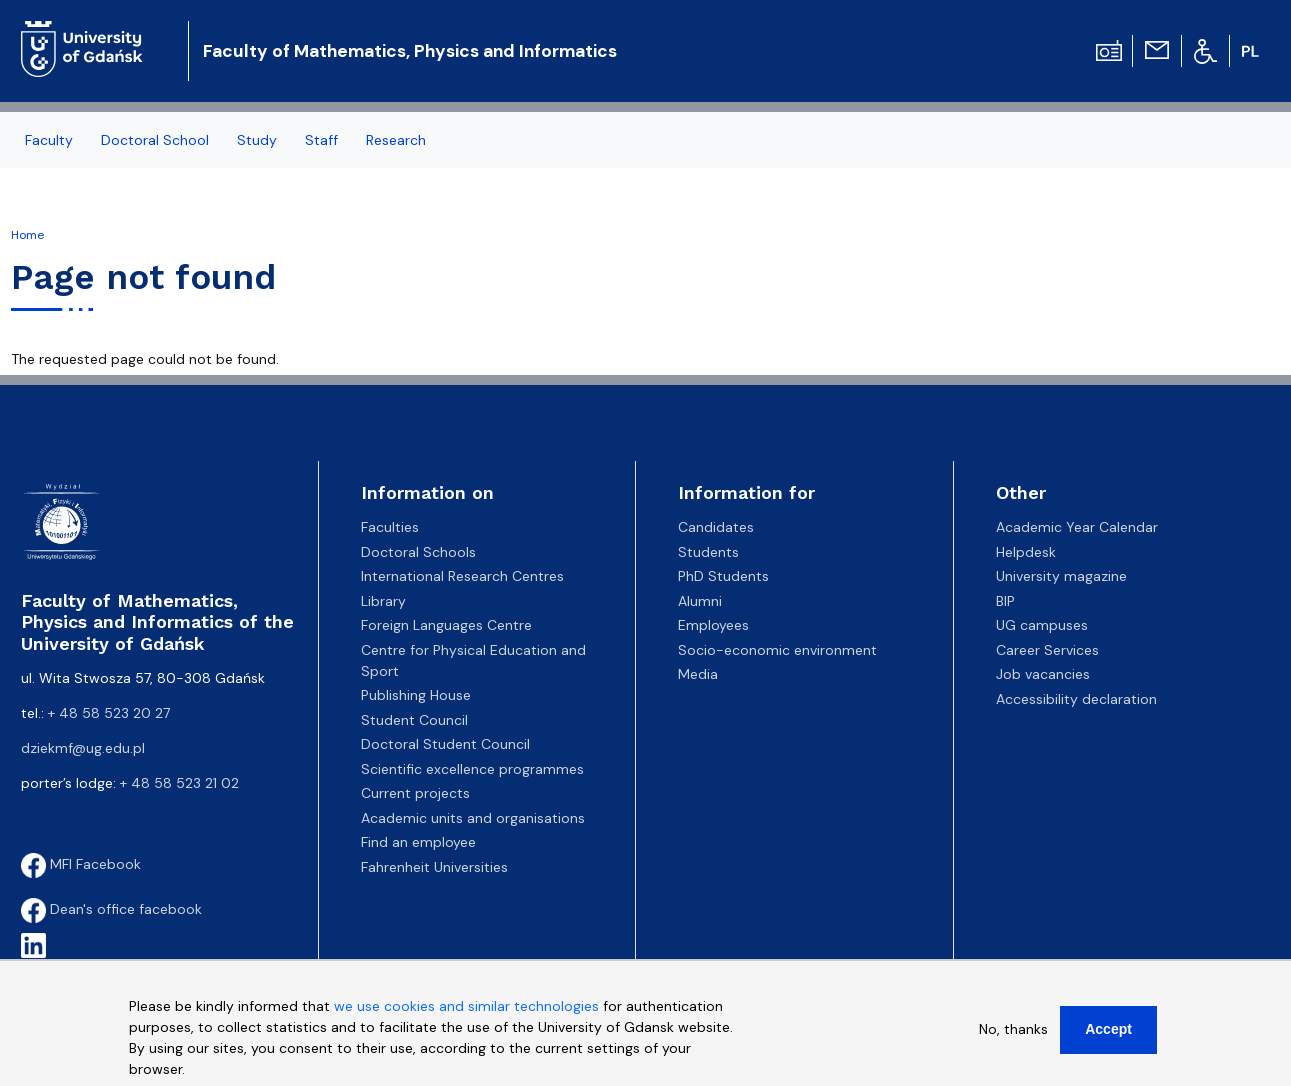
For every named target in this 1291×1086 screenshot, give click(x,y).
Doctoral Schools (418, 552)
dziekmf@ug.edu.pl (83, 748)
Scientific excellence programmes (472, 769)
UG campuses (1042, 625)
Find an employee (418, 842)
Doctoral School (155, 140)
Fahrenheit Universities (434, 867)
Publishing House (416, 695)
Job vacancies (1043, 674)
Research (396, 140)
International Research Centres (462, 576)
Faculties (390, 527)
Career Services (1047, 650)
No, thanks (1013, 1038)
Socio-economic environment (777, 650)
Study (257, 140)
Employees (713, 625)
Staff (321, 140)
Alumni (700, 601)
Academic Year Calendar (1077, 527)
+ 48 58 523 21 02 (179, 783)
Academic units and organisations (473, 818)
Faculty (49, 140)
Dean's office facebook (111, 909)
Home (27, 235)
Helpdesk (1026, 552)
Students (708, 552)
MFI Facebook (81, 864)
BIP (1005, 601)
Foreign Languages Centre (446, 625)
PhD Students (723, 576)
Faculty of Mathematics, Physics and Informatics (410, 51)
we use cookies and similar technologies (466, 1015)
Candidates (716, 527)
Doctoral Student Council (445, 744)
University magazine (1061, 576)
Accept (1108, 1038)
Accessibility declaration (1076, 699)
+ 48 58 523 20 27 (109, 713)
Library (383, 601)
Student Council (414, 720)
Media (698, 674)
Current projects (415, 793)
